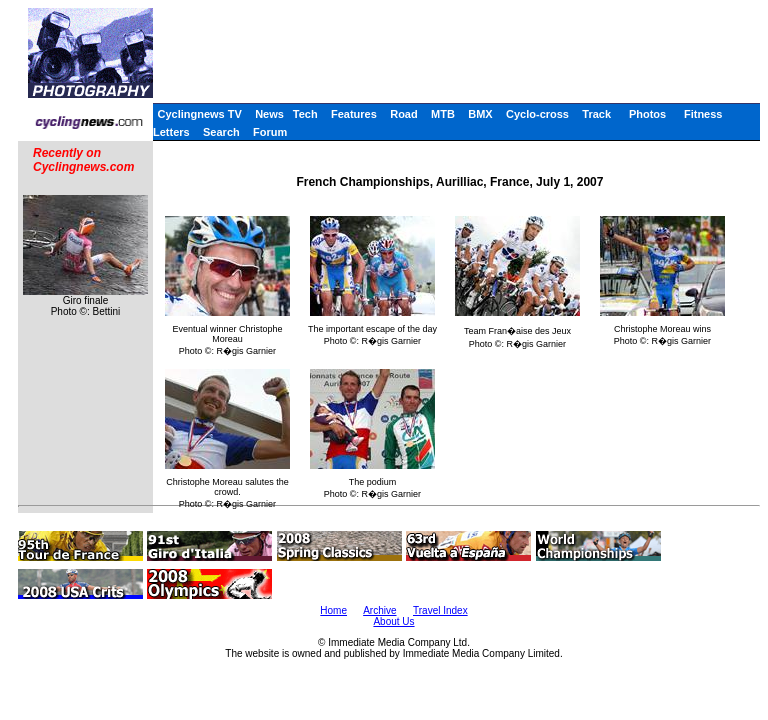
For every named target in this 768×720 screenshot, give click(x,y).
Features (354, 114)
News (269, 114)
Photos (647, 114)
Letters (171, 132)
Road (404, 114)
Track (596, 114)
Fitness (703, 114)
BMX (480, 114)
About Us (393, 621)
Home (333, 610)
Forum (270, 132)
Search (221, 132)
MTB (443, 114)
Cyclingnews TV (199, 114)
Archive (379, 610)
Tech (305, 114)
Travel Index (440, 610)
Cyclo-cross (537, 114)
